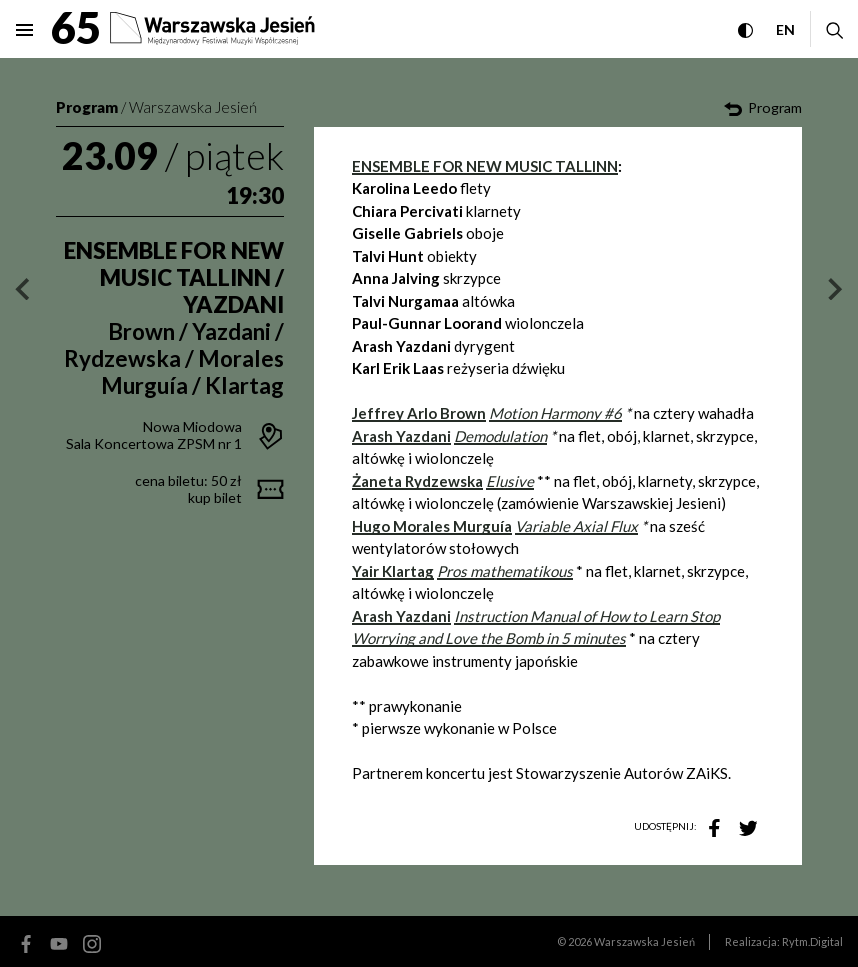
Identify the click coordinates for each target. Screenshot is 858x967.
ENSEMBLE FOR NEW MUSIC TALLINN (485, 166)
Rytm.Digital (812, 941)
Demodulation (500, 436)
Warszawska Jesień (193, 107)
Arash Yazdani (401, 616)
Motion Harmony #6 (555, 413)
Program (87, 107)
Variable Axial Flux (576, 526)
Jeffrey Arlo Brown (419, 413)
